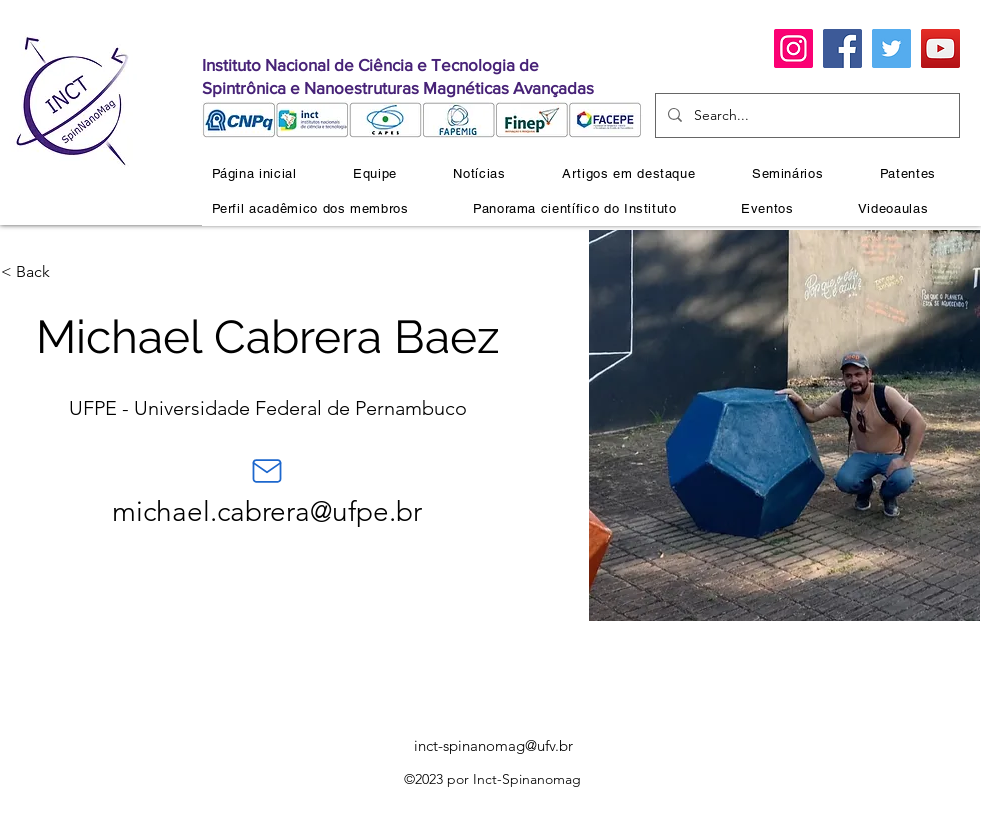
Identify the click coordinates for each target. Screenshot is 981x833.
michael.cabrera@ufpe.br (267, 511)
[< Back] (40, 272)
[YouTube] (940, 48)
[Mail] (267, 471)
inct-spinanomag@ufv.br (493, 745)
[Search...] (805, 115)
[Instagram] (793, 48)
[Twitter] (891, 48)
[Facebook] (842, 48)
